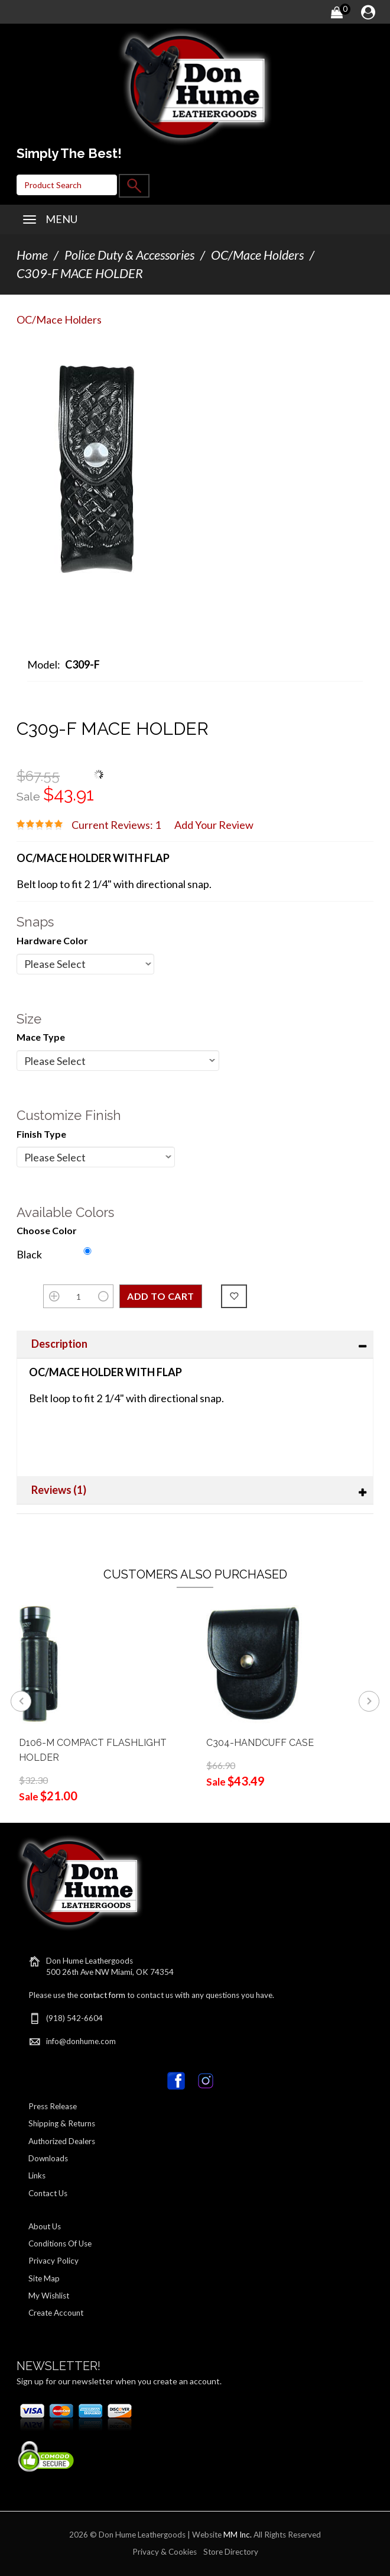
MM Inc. (237, 2534)
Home (32, 255)
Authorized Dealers (61, 2141)
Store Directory (230, 2551)
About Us (44, 2226)
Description (59, 1343)
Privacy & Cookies (164, 2551)
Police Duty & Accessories (129, 255)
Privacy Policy (53, 2260)
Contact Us (47, 2193)
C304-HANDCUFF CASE (260, 1742)
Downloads (48, 2158)
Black (29, 1254)
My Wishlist (48, 2295)
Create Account (55, 2312)
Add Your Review (214, 824)
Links (37, 2175)
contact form (102, 1995)
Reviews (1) (58, 1489)
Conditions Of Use (60, 2243)
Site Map (44, 2278)
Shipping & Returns (61, 2123)
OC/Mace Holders (257, 255)
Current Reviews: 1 (116, 824)
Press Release (52, 2106)
